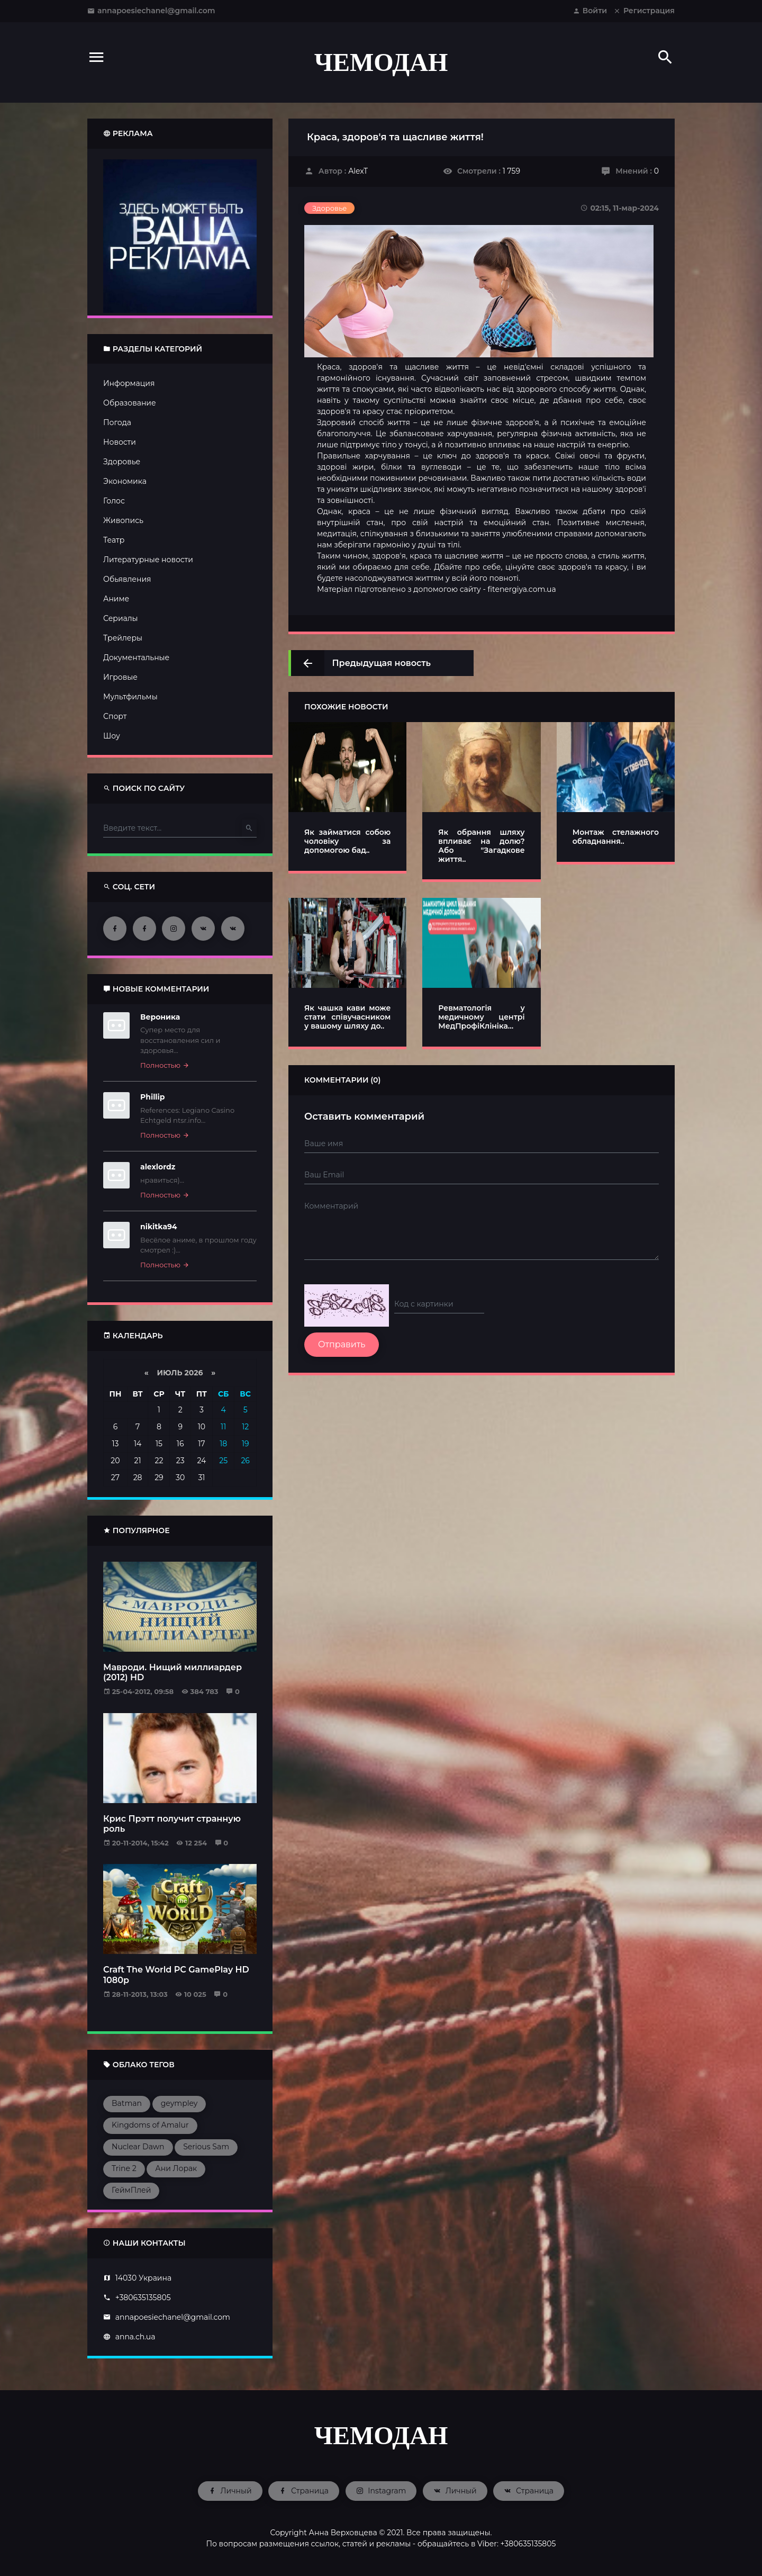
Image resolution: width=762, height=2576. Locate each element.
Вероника (160, 1017)
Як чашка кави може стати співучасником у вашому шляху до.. (347, 1017)
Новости (119, 442)
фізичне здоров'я (505, 422)
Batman (127, 2103)
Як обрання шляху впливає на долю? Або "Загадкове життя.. (481, 845)
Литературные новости (148, 559)
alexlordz (157, 1167)
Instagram (381, 2491)
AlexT (358, 171)
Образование (129, 403)
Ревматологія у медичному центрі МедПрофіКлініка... (481, 1017)
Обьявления (127, 579)
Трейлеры (122, 638)
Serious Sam (206, 2146)
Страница (304, 2491)
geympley (179, 2103)
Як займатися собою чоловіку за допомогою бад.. (347, 841)
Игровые (120, 677)
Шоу (111, 736)
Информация (129, 383)
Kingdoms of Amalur (150, 2125)
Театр (113, 540)
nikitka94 (158, 1226)
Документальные (136, 657)
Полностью (164, 1065)
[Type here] (172, 828)
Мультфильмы (130, 696)
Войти (590, 10)
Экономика (125, 481)
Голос (114, 501)
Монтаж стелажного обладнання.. (616, 836)
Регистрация (644, 10)
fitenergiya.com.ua (521, 589)
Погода (117, 422)
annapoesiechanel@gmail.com (151, 10)
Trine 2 (124, 2168)
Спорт (114, 716)
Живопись (123, 520)
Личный (230, 2491)
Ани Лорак (176, 2168)
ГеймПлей (131, 2190)
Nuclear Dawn (138, 2146)
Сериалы (120, 618)
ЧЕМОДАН (381, 62)
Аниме (116, 599)
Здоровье (121, 461)
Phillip (152, 1097)
